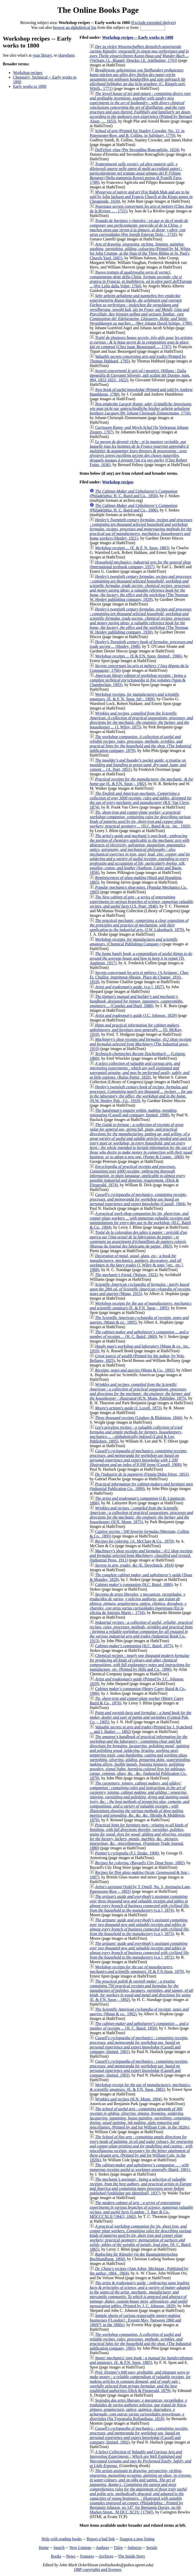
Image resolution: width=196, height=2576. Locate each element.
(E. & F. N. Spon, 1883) (132, 548)
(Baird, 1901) (140, 2167)
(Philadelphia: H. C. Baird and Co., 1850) (133, 493)
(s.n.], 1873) (139, 1927)
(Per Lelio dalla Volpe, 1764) (141, 279)
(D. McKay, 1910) (136, 1029)
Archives (106, 2556)
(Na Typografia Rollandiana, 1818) (138, 2409)
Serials (151, 2547)
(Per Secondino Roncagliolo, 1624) (137, 150)
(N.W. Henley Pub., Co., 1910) (141, 1094)
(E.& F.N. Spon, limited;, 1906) (138, 656)
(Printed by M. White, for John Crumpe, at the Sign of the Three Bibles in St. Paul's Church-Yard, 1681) (140, 251)
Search (59, 2547)
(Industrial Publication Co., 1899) (141, 1486)
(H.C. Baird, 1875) (134, 1646)
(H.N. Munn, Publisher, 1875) (140, 1391)
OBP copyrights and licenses (97, 2569)
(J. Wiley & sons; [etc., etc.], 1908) (136, 1263)
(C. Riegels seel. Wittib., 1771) (138, 79)
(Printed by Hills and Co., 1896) (140, 1662)
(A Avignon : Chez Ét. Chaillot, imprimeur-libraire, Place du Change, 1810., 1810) (139, 977)
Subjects (134, 2547)
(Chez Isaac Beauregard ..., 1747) (141, 342)
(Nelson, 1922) (126, 1275)
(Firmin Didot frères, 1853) (141, 1474)
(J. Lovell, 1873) (128, 1408)
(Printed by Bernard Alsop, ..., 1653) (141, 107)
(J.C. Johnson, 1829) (136, 1015)
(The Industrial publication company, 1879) (140, 744)
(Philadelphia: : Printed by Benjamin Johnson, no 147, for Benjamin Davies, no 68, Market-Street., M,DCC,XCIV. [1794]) (141, 2491)
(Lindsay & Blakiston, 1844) (138, 1417)
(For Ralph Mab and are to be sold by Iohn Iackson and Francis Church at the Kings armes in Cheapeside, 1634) (141, 196)
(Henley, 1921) (141, 529)
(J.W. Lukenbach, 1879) (139, 925)
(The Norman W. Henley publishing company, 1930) (140, 620)
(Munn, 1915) (140, 1289)
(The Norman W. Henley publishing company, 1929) (140, 588)
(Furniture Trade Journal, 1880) (140, 1836)
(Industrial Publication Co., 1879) (140, 1757)
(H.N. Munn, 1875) (141, 1515)
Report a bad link (101, 2539)
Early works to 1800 (29, 86)
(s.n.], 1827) (129, 987)
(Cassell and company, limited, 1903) (139, 2068)
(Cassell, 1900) (138, 1458)
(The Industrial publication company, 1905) (140, 2341)
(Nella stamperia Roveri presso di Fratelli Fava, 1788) (136, 173)
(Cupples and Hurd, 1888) (136, 1001)
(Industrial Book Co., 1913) (141, 1631)
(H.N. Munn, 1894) (128, 2099)
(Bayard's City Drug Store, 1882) (140, 1863)
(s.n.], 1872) (139, 1950)
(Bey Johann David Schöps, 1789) (140, 309)
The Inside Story (131, 2556)
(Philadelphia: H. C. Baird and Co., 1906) (133, 507)
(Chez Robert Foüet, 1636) (139, 453)
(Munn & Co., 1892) (134, 1370)
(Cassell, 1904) (138, 1199)
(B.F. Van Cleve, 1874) (141, 800)
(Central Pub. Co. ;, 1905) (140, 1717)
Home (44, 2547)
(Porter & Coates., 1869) (141, 1140)
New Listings (80, 2547)
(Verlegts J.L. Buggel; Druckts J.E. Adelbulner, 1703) (139, 53)
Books (56, 2556)
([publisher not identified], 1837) (140, 2186)
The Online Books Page (98, 10)
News (70, 2556)
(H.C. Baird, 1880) (134, 1584)
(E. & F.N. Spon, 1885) (141, 2360)
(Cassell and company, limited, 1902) (139, 2435)
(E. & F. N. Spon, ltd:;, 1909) (134, 696)
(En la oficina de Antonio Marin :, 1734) (138, 1603)
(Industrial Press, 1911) (141, 1555)
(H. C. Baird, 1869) (139, 1334)
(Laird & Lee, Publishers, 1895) (136, 1434)
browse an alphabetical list (74, 27)
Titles (118, 2547)
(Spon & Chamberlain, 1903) (138, 680)
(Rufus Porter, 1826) (139, 1070)
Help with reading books (62, 2539)
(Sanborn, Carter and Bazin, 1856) (140, 854)
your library (42, 55)
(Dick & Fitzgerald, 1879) (140, 2381)
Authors (102, 2547)
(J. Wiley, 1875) (141, 720)
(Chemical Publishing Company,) (134, 941)
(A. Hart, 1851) (138, 765)
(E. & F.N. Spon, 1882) (140, 2087)
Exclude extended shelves (153, 22)
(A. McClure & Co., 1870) (134, 1541)
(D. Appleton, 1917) (141, 958)
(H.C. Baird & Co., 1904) (140, 1220)
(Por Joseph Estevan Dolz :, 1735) (139, 227)
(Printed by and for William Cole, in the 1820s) (140, 2118)
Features (87, 2556)
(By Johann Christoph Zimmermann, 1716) (141, 408)
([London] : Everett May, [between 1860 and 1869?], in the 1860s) (135, 2320)
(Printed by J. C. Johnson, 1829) (140, 2294)
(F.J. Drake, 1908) (127, 1853)
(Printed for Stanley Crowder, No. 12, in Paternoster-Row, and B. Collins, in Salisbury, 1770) (137, 133)
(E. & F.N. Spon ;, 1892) (141, 1990)
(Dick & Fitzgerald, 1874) (137, 1175)
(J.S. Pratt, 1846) (141, 901)
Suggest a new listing (137, 2539)
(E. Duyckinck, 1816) (134, 1565)
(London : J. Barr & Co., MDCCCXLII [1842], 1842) (141, 2210)
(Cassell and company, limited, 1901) (139, 2045)
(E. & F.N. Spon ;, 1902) (141, 781)
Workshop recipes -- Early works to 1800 (137, 37)
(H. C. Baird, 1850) (139, 2025)
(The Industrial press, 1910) (140, 1044)
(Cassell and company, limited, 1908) (133, 1112)
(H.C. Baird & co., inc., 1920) (140, 819)
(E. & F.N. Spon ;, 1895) (140, 1305)
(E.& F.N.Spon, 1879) (137, 1969)
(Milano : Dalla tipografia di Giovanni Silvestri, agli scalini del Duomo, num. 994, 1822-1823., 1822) (140, 375)
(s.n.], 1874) (139, 1903)
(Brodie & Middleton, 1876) (139, 1801)
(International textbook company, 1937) (140, 564)
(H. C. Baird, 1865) (140, 2237)
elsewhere (66, 55)
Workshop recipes (27, 72)
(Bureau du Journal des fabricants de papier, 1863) (138, 1239)
